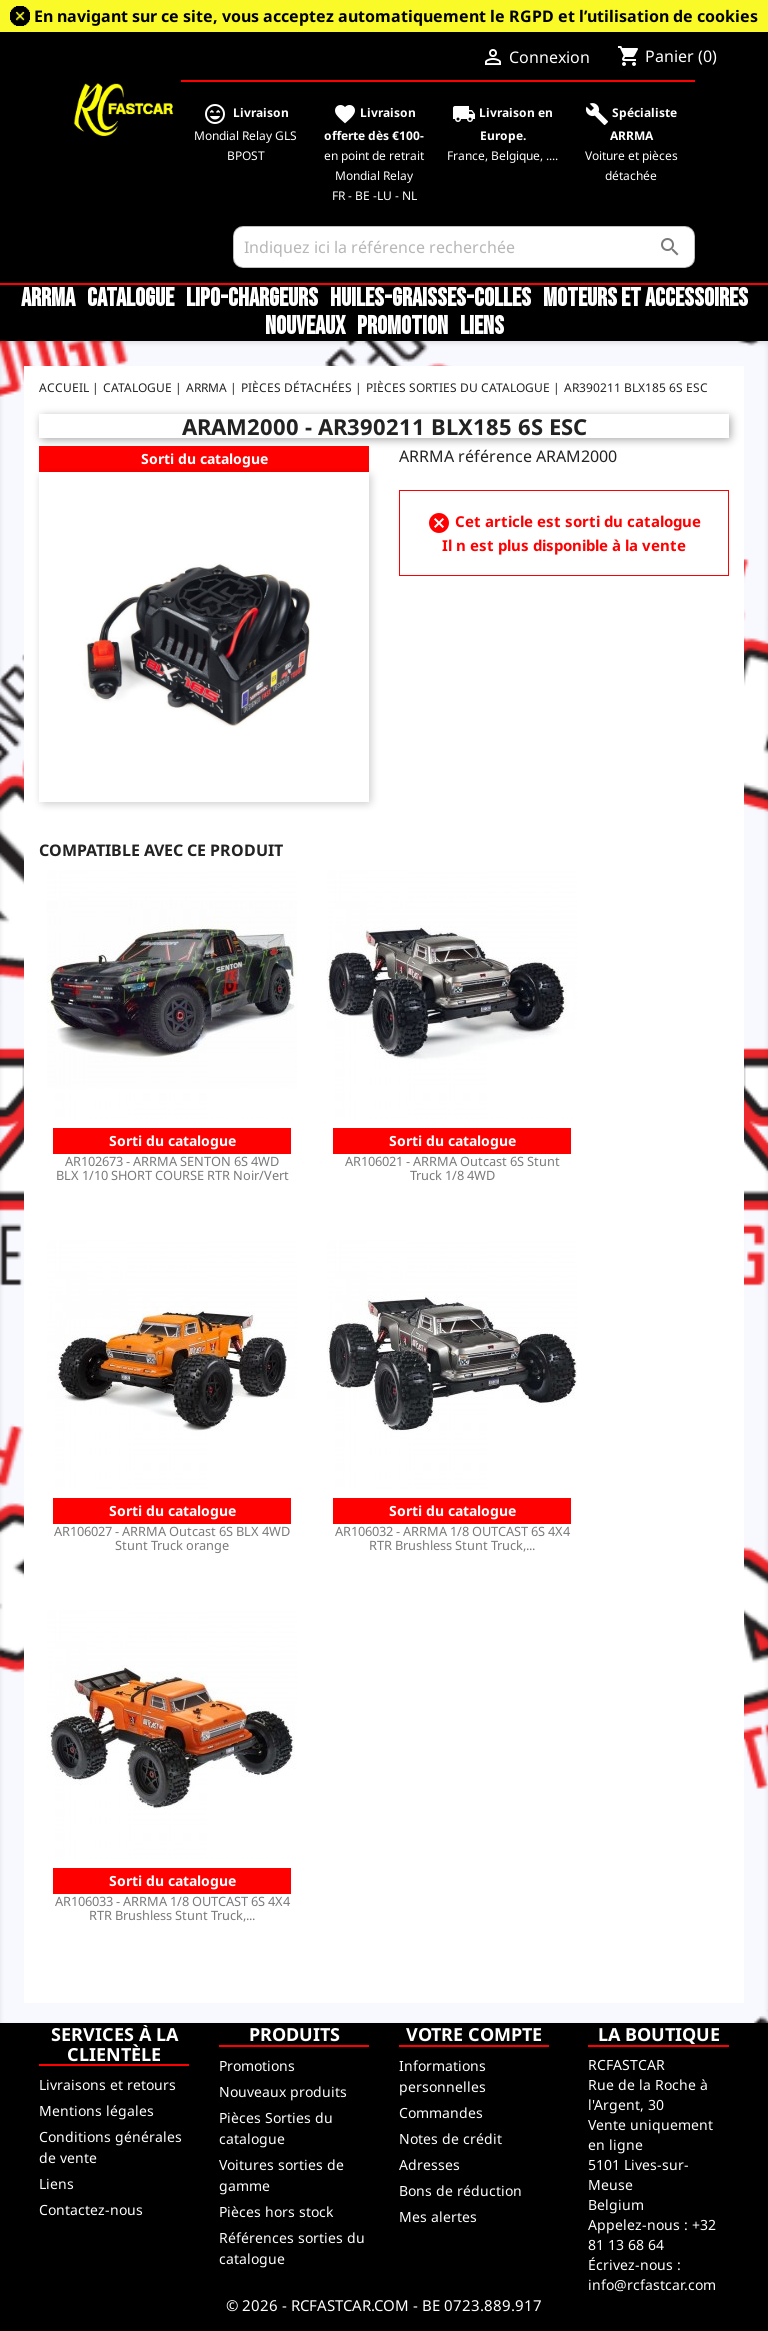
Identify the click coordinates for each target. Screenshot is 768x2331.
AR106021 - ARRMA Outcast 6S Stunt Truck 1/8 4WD (452, 1168)
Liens (482, 327)
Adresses (429, 2164)
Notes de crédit (450, 2138)
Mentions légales (96, 2110)
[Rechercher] (464, 247)
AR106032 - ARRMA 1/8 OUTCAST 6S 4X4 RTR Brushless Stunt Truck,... (452, 1538)
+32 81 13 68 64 (652, 2234)
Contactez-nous (91, 2209)
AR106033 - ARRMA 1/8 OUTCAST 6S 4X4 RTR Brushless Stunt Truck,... (172, 1908)
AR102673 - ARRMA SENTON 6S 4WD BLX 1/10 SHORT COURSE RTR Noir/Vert (172, 1168)
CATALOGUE (130, 299)
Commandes (441, 2112)
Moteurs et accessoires (645, 299)
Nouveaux (305, 327)
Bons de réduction (460, 2190)
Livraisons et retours (107, 2084)
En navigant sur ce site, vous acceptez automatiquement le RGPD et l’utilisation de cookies (396, 16)
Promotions (257, 2065)
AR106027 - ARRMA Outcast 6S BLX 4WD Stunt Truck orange (172, 1538)
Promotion (402, 327)
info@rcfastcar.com (652, 2284)
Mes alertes (438, 2216)
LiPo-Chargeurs (252, 299)
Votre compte (474, 2034)
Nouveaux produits (283, 2091)
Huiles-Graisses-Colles (430, 299)
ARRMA (48, 299)
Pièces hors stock (276, 2211)
